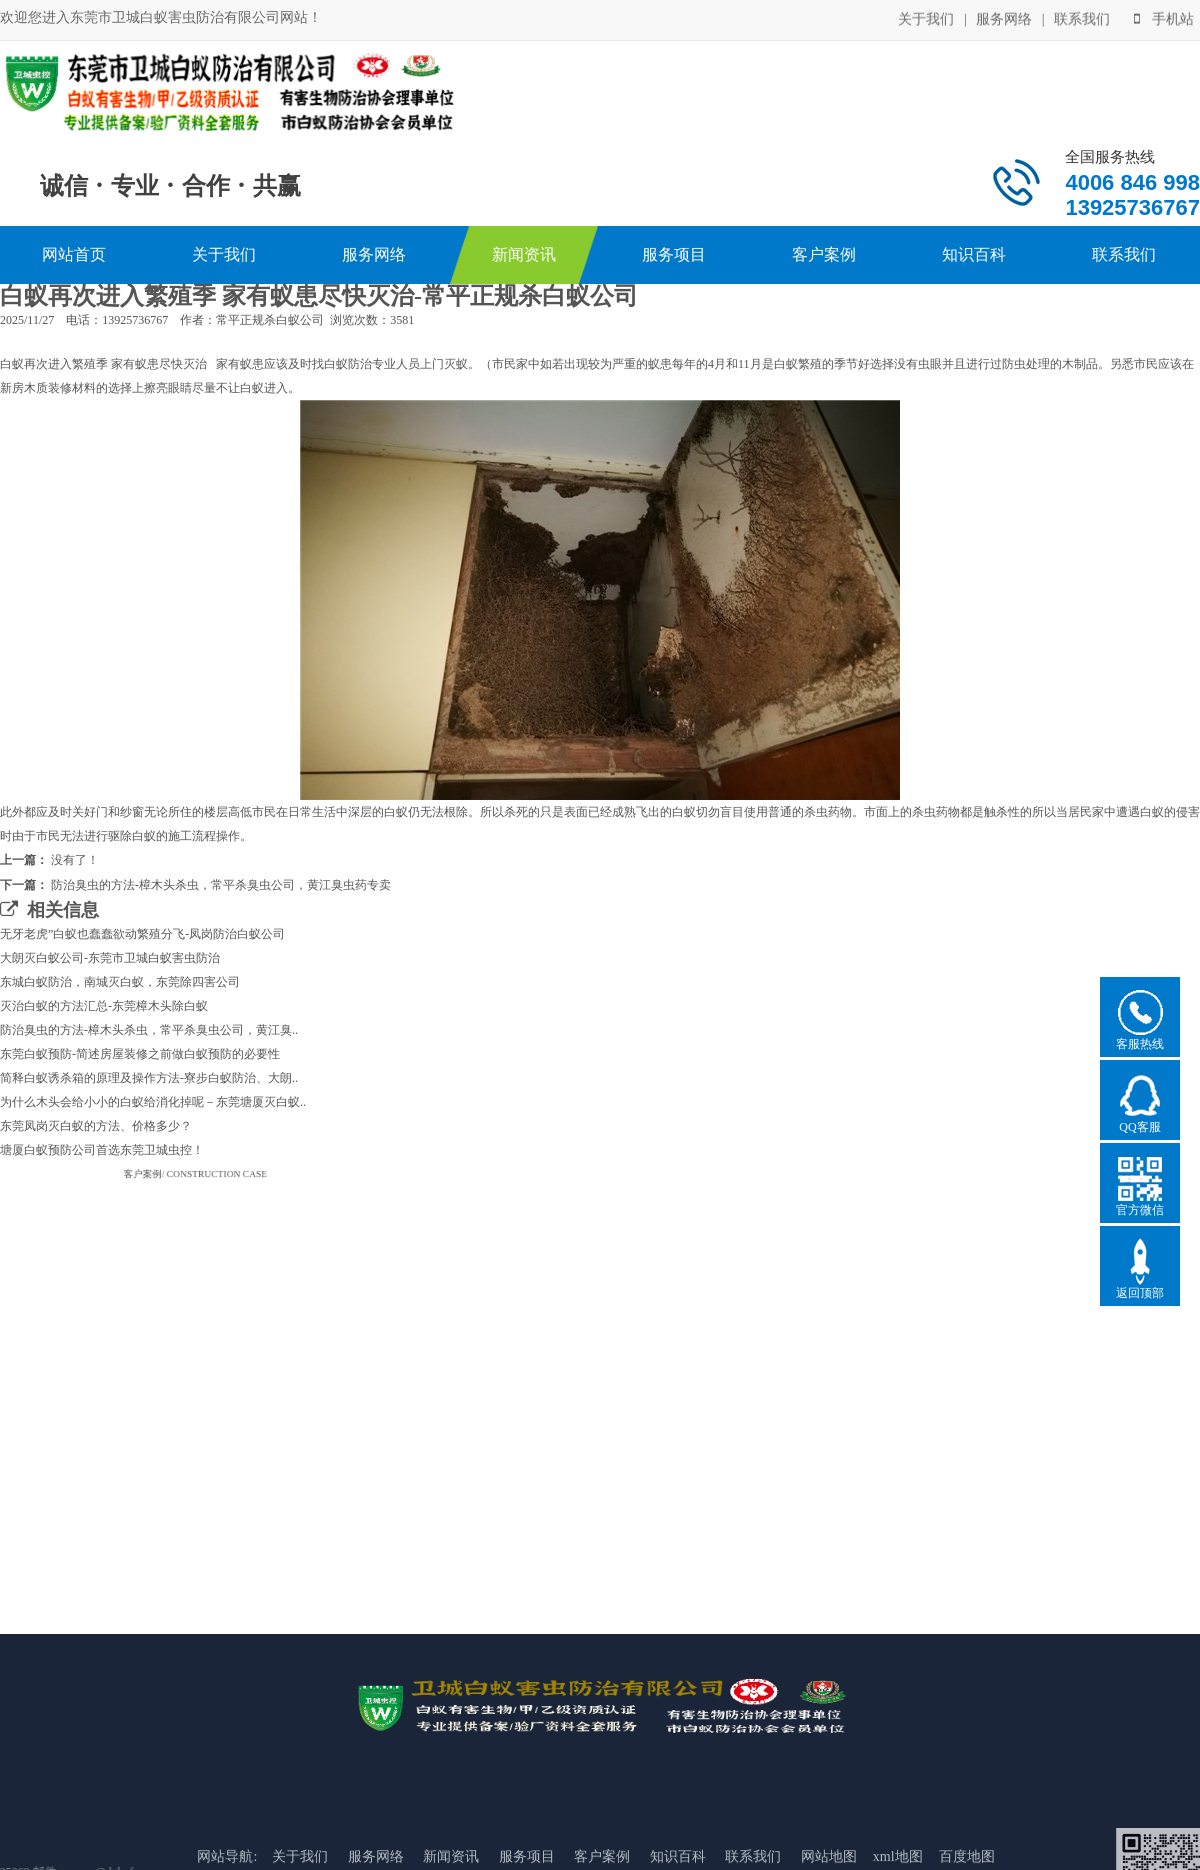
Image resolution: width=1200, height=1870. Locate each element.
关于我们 (926, 18)
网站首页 (74, 254)
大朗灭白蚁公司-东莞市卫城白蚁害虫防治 (110, 958)
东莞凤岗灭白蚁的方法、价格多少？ (96, 1126)
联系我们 (1082, 18)
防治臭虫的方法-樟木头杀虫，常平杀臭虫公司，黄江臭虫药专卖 (221, 885)
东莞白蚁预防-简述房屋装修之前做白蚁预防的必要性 (140, 1054)
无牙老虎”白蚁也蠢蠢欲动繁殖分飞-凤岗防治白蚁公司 (142, 934)
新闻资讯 (524, 254)
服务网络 (1004, 18)
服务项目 (674, 254)
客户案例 (824, 254)
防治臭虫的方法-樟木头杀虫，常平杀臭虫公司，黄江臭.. (149, 1030)
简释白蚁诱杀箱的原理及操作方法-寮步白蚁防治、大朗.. (149, 1078)
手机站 (1164, 18)
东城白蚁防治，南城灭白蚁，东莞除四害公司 (120, 982)
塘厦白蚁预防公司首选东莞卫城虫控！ (102, 1150)
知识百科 (974, 254)
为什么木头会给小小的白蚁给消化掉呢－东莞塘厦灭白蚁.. (153, 1102)
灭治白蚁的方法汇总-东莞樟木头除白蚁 (104, 1006)
